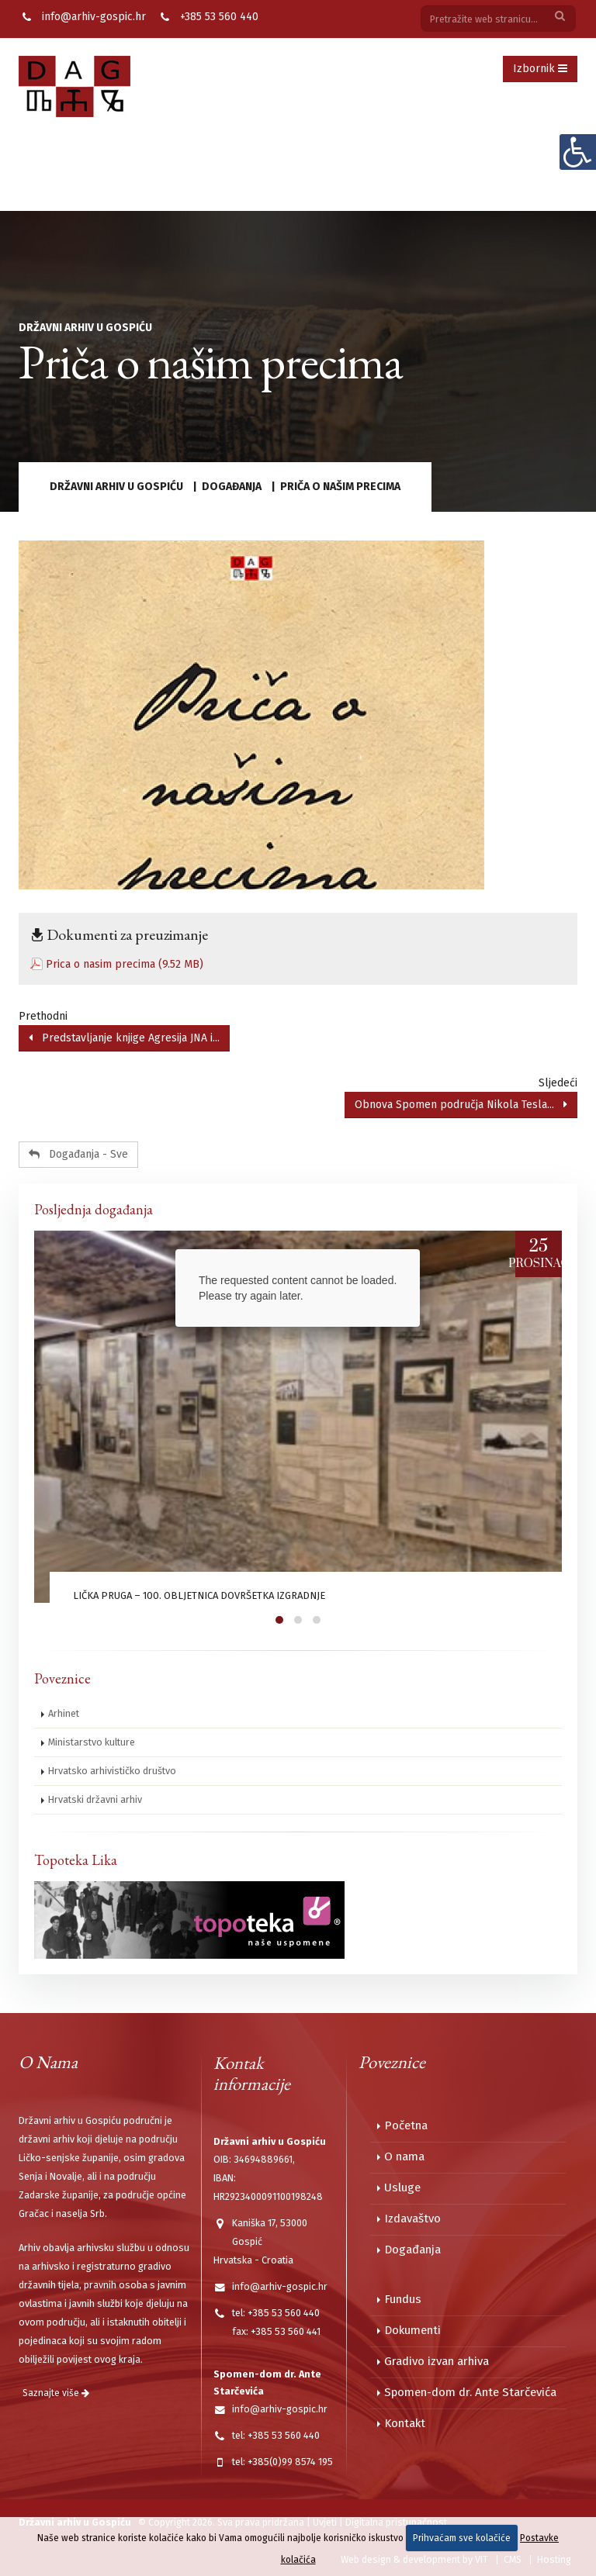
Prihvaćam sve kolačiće (462, 2538)
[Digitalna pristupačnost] (577, 152)
